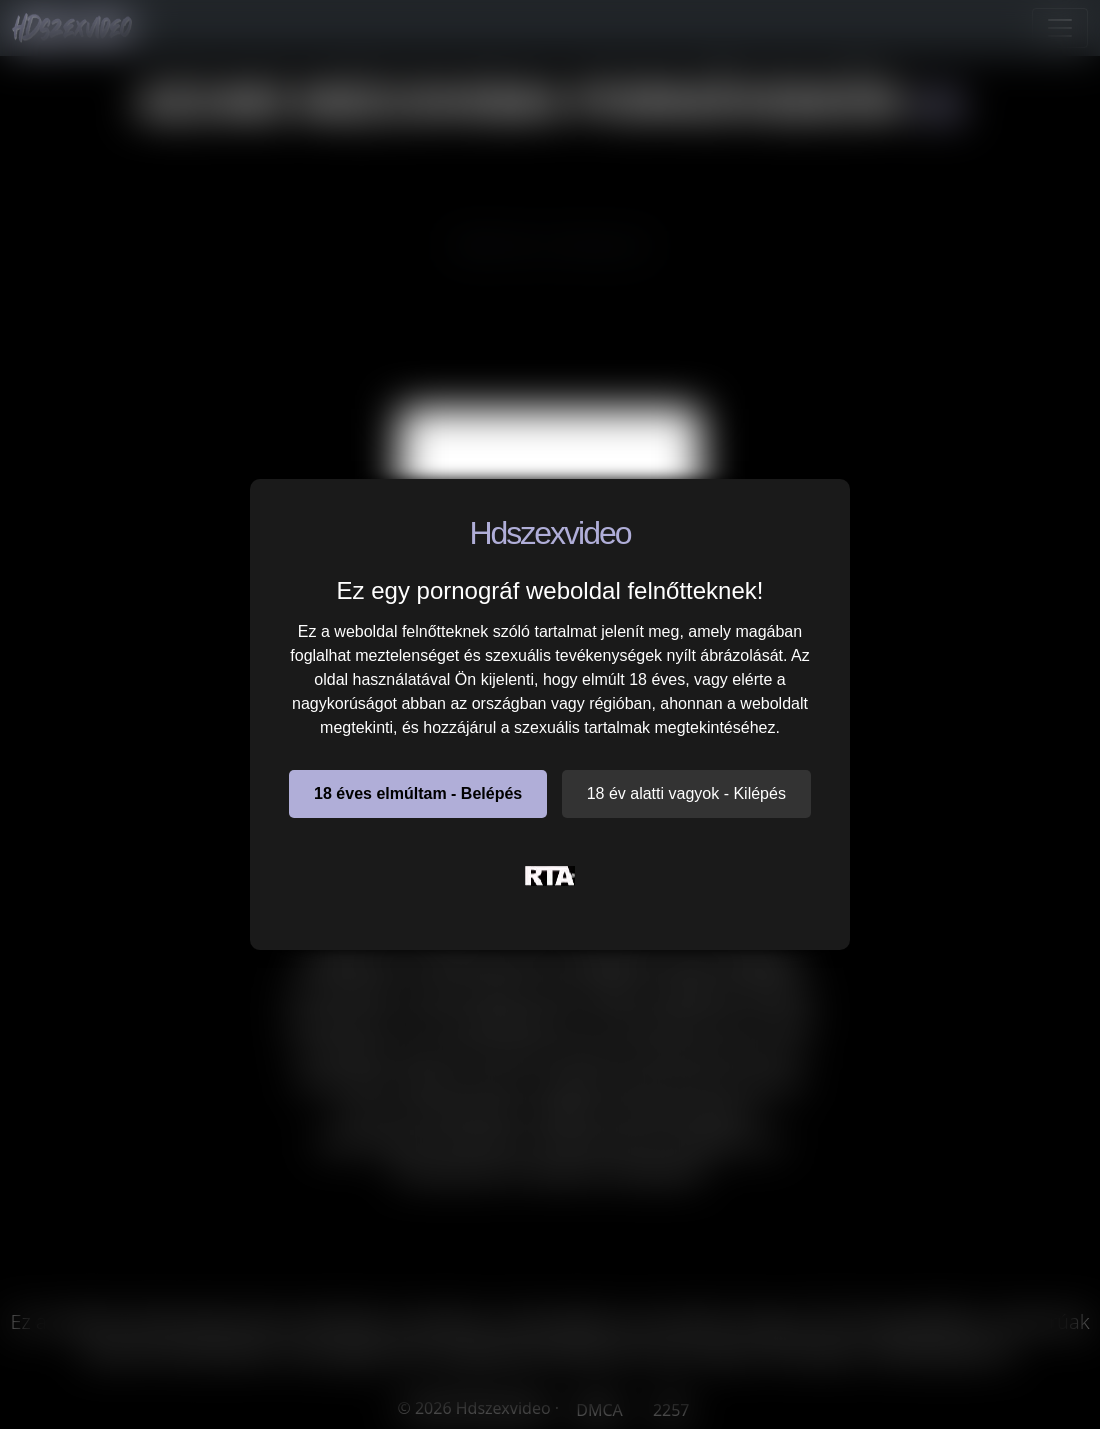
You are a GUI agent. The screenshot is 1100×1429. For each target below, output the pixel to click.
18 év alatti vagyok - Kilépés (686, 793)
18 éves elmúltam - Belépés (418, 793)
